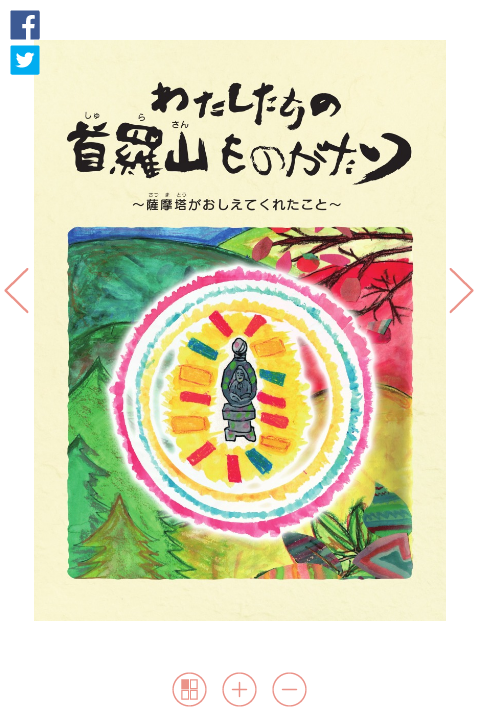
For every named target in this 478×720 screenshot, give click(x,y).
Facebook (25, 25)
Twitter (25, 60)
